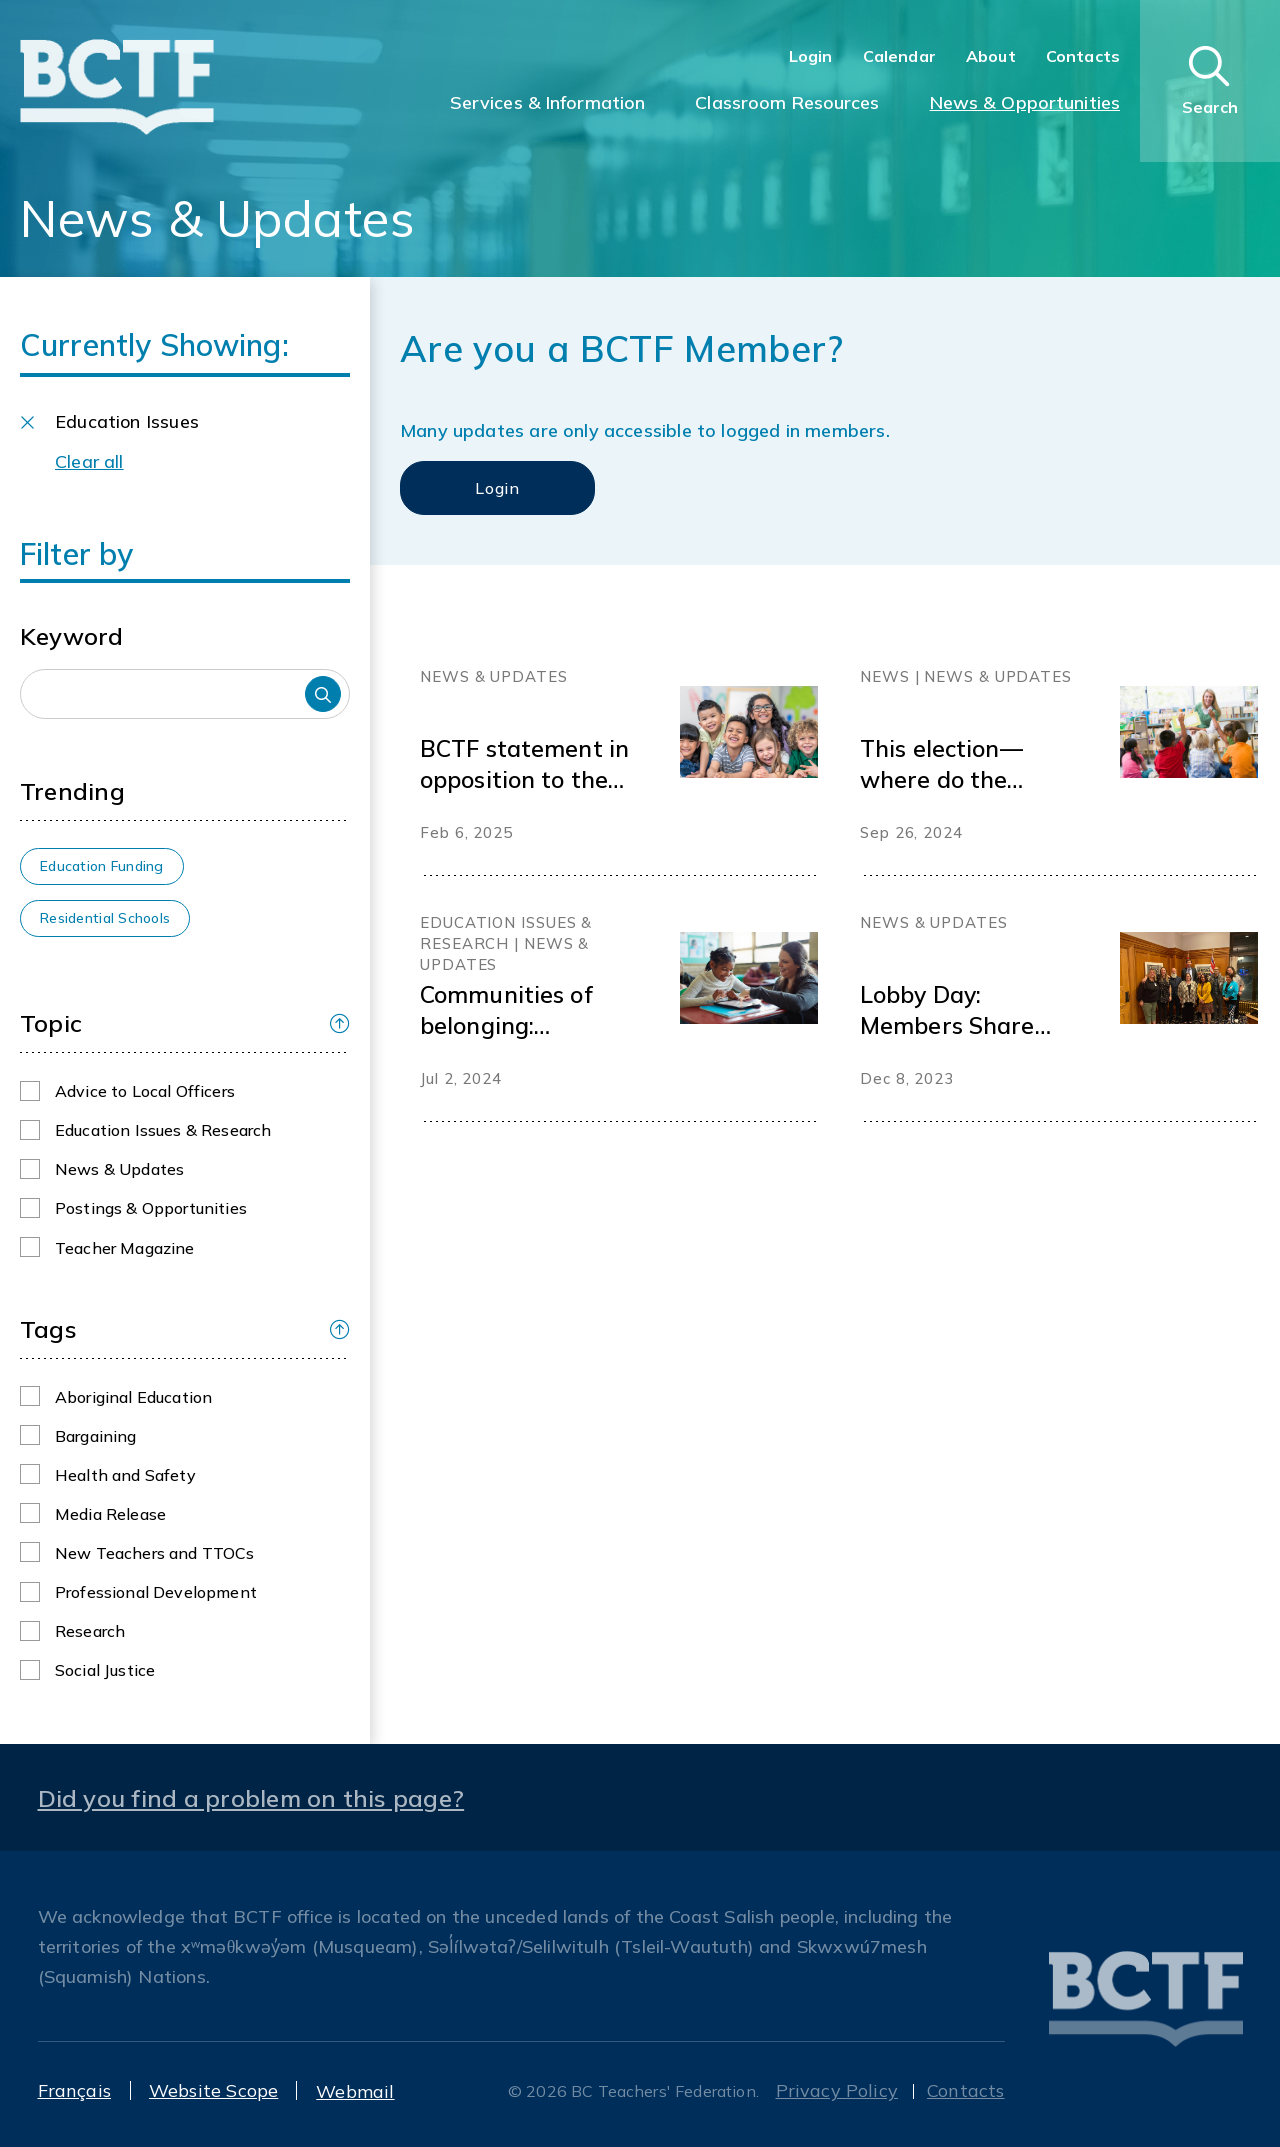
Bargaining (96, 1436)
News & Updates (119, 1169)
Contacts (1083, 56)
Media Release (110, 1514)
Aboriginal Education (133, 1397)
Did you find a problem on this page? (251, 1798)
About (991, 56)
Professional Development (156, 1592)
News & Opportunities (1025, 102)
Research (90, 1631)
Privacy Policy (837, 2090)
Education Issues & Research (163, 1130)
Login (811, 56)
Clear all (89, 461)
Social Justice (105, 1670)
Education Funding (102, 866)
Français (74, 2090)
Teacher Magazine (125, 1248)
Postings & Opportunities (151, 1208)
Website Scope (213, 2090)
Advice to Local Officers (145, 1091)
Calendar (899, 56)
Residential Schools (105, 918)
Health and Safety (125, 1475)
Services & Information (548, 102)
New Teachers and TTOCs (155, 1553)
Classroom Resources (787, 102)
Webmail (355, 2091)
